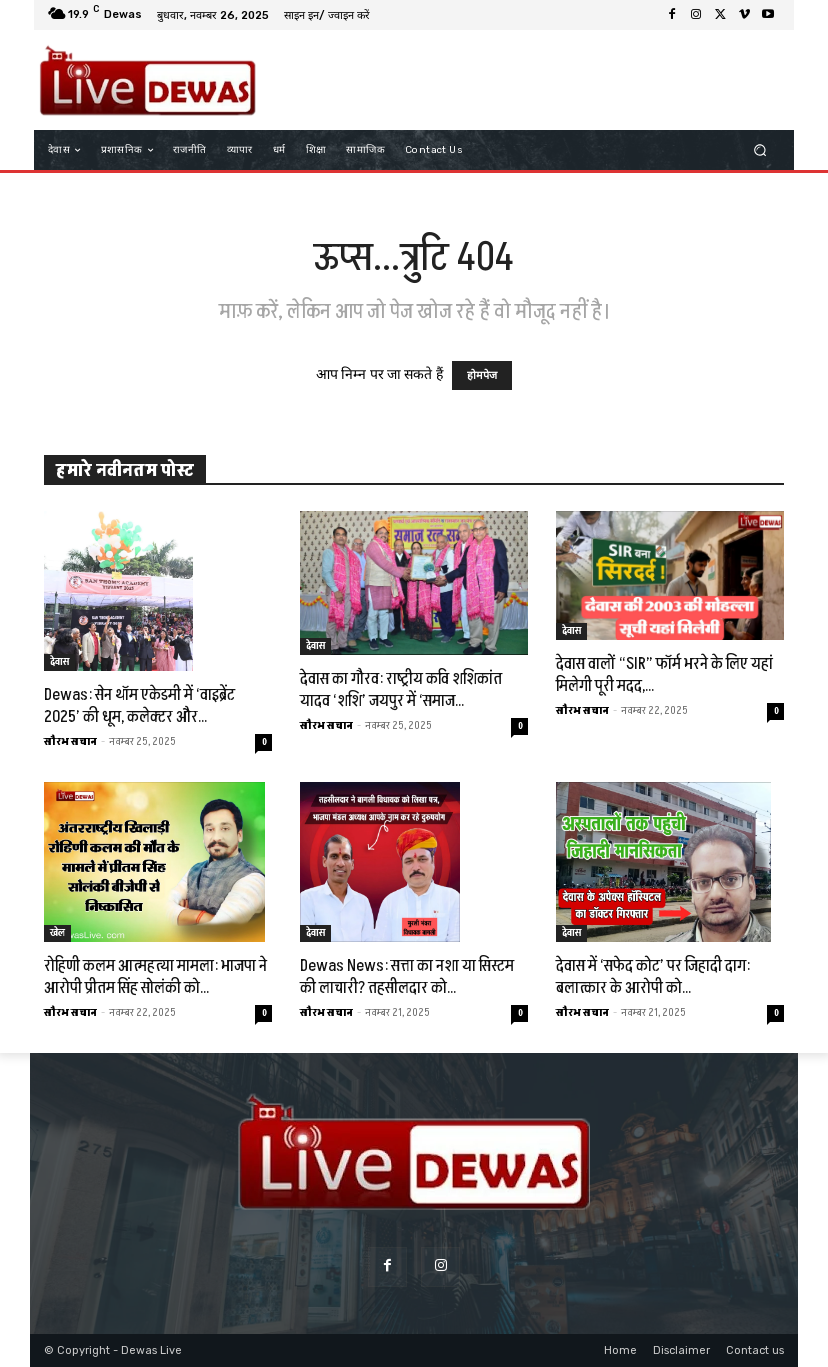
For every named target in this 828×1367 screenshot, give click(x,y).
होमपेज (482, 375)
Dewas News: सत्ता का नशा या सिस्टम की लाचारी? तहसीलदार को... (407, 977)
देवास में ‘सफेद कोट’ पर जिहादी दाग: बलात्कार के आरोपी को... (653, 977)
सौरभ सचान (70, 741)
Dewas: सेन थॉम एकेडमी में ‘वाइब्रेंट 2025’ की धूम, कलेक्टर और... (139, 706)
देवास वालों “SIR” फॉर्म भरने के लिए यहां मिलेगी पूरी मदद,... (664, 675)
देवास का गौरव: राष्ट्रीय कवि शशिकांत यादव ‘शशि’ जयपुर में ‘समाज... (401, 690)
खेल (57, 933)
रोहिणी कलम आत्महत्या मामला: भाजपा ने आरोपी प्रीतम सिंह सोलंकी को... (155, 977)
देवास (59, 662)
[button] (760, 150)
